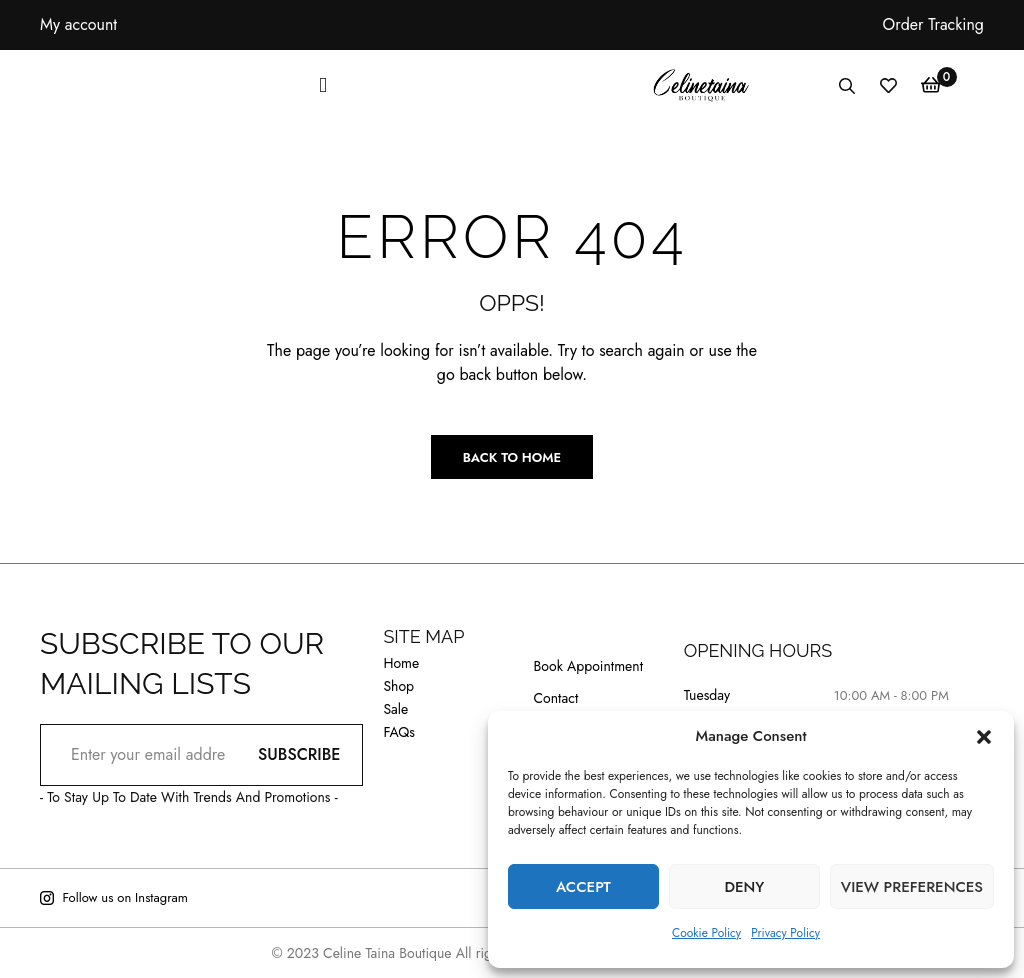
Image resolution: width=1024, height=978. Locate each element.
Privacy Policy (785, 933)
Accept (583, 887)
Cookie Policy (706, 933)
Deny (744, 887)
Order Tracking (934, 24)
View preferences (912, 887)
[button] (984, 737)
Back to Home (512, 457)
